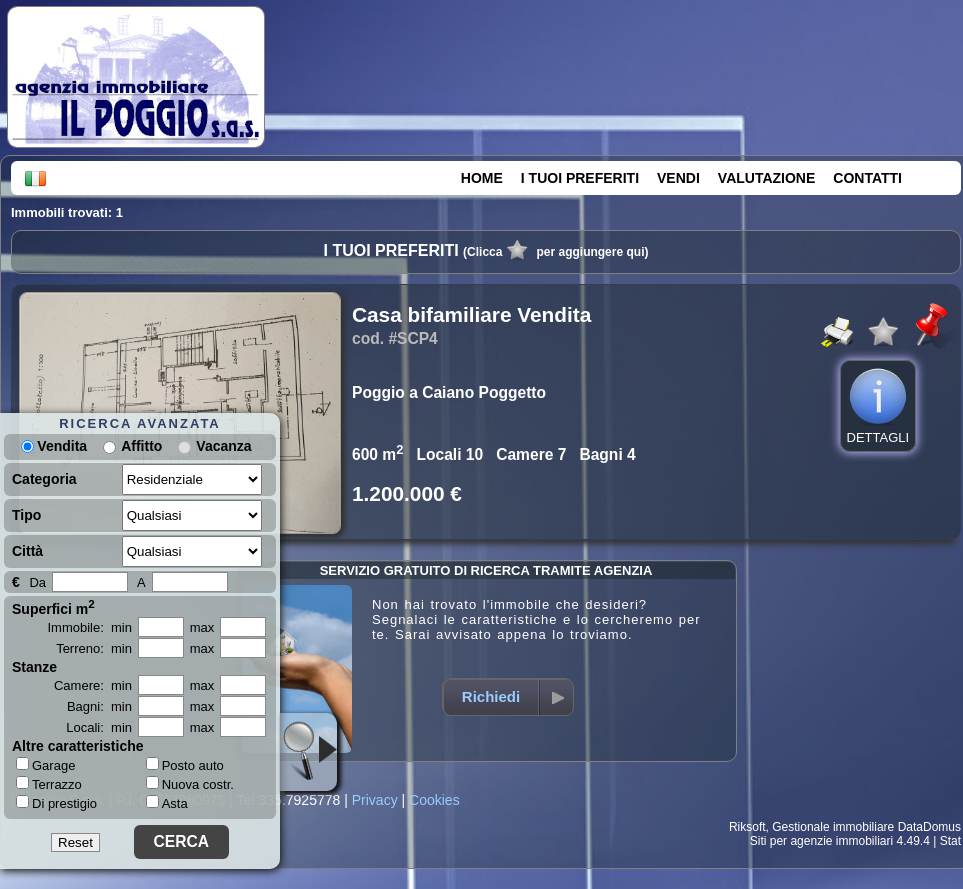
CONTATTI (867, 178)
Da (37, 582)
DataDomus (929, 827)
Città (27, 551)
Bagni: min (99, 706)
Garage (45, 765)
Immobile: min (89, 627)
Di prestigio (56, 803)
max (202, 627)
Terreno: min (94, 648)
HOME (482, 178)
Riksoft (747, 827)
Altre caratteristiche (78, 746)
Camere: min (93, 685)
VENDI (678, 178)
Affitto (141, 446)
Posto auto (185, 765)
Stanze (34, 667)
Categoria (44, 479)
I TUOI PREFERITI (580, 178)
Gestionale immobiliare (833, 827)
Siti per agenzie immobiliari (821, 841)
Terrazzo (49, 784)
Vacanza (223, 446)
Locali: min (99, 727)
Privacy (375, 800)
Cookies (434, 800)
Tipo (26, 515)
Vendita (54, 446)
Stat (950, 841)
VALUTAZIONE (766, 178)
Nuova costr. (190, 784)
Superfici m (53, 607)
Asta (167, 803)
